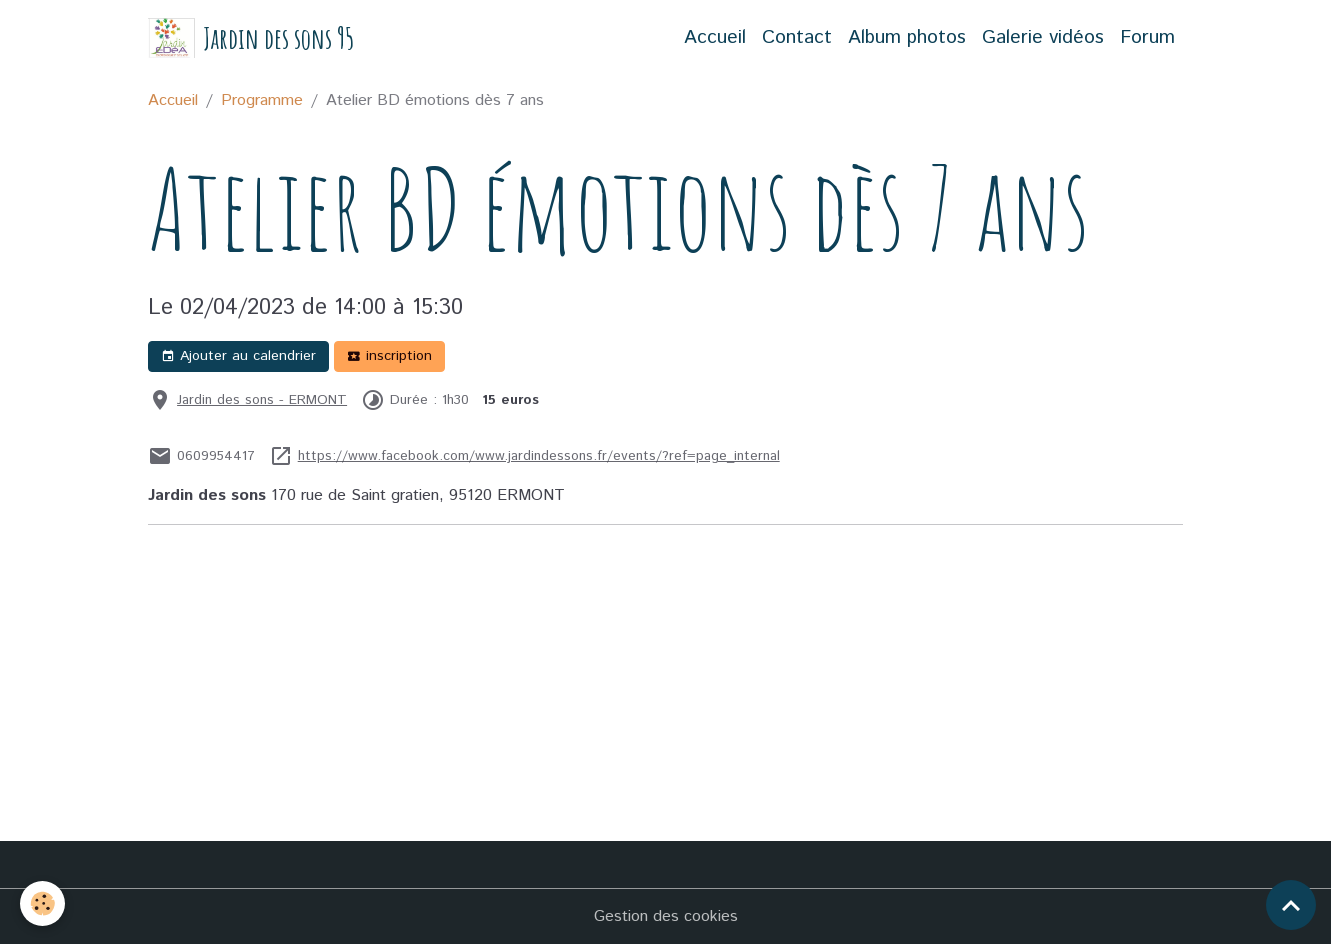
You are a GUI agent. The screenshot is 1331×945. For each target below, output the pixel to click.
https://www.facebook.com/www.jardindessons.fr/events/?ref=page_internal (539, 456)
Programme (262, 100)
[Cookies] (42, 903)
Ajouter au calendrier (238, 356)
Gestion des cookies (666, 916)
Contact (797, 37)
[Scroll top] (1291, 905)
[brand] (251, 38)
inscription (389, 356)
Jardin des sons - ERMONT (262, 400)
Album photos (907, 37)
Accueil (715, 37)
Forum (1147, 37)
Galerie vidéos (1043, 37)
